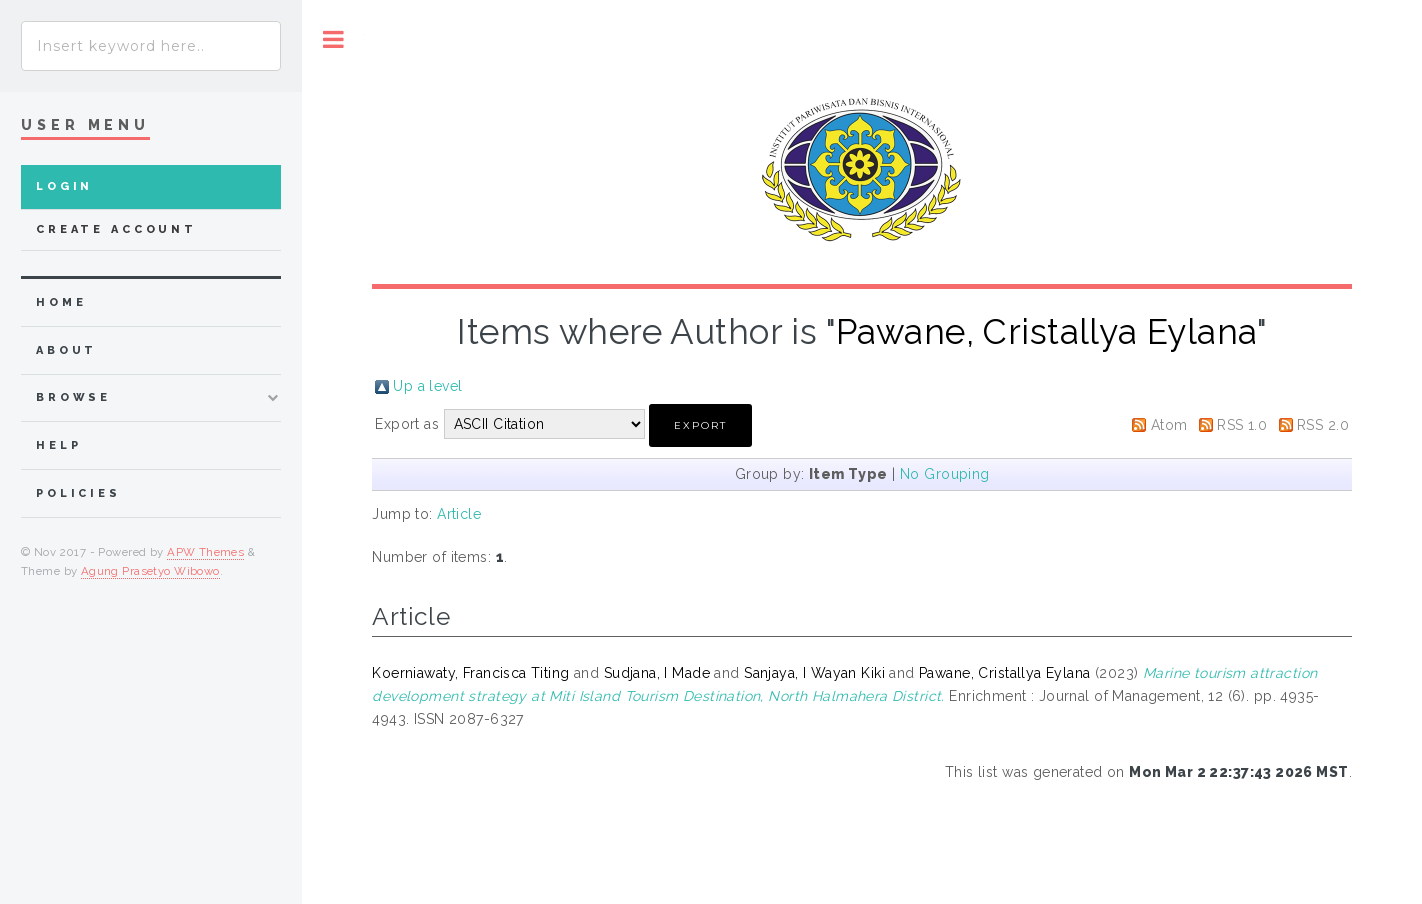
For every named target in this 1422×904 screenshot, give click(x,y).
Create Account (116, 229)
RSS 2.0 (1323, 425)
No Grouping (945, 474)
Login (64, 186)
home (61, 302)
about (66, 350)
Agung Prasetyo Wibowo (150, 571)
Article (459, 514)
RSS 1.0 (1242, 425)
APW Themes (205, 552)
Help (58, 445)
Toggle (333, 39)
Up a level (427, 386)
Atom (1169, 425)
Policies (78, 493)
